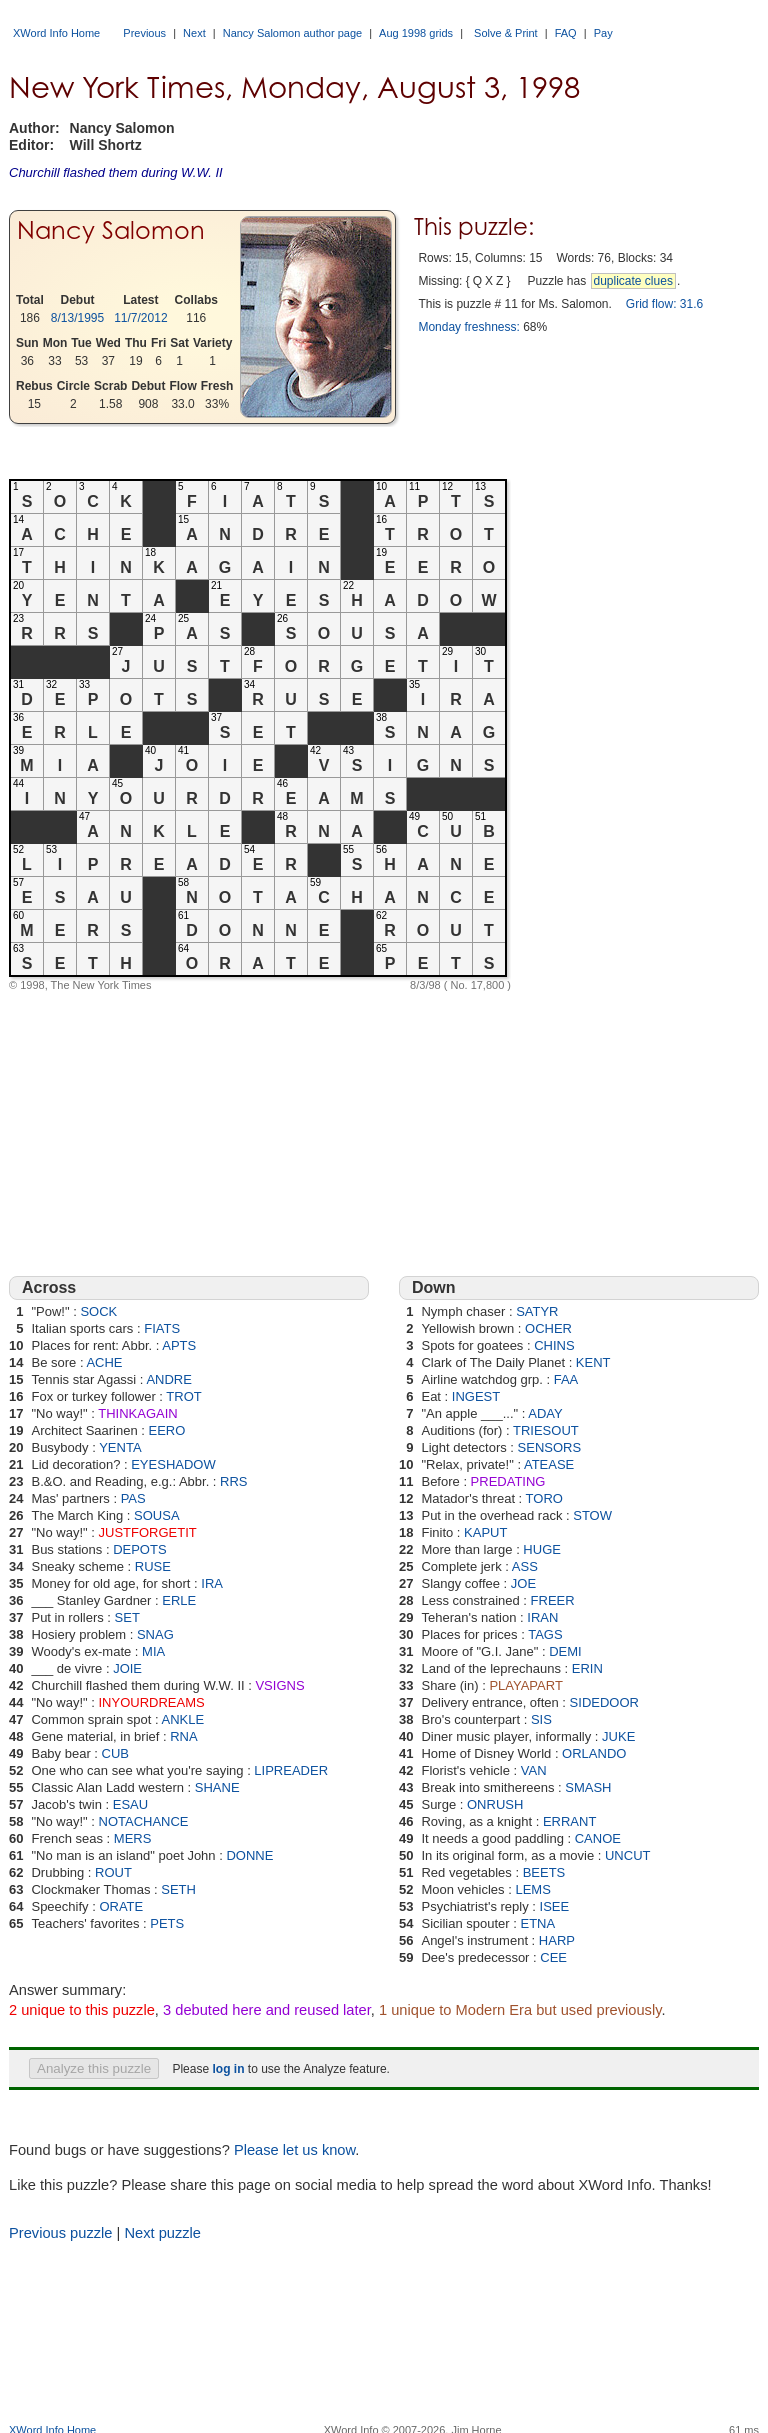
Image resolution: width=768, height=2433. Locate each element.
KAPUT (485, 1532)
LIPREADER (291, 1770)
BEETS (544, 1872)
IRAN (542, 1617)
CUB (115, 1753)
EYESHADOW (173, 1464)
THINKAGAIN (137, 1413)
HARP (557, 1940)
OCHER (548, 1328)
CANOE (598, 1838)
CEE (553, 1957)
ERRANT (569, 1821)
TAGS (545, 1634)
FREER (553, 1600)
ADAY (545, 1413)
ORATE (121, 1906)
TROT (183, 1396)
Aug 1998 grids (416, 33)
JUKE (618, 1736)
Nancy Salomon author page (292, 33)
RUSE (153, 1566)
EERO (167, 1430)
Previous (144, 33)
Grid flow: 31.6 (664, 304)
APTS (179, 1345)
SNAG (155, 1634)
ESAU (130, 1804)
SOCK (98, 1311)
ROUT (113, 1872)
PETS (167, 1923)
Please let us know (294, 2150)
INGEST (476, 1396)
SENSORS (550, 1447)
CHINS (554, 1345)
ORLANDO (594, 1753)
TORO (544, 1498)
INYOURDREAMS (152, 1702)
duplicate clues (633, 281)
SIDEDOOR (604, 1702)
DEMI (565, 1651)
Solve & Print (506, 33)
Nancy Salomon (111, 230)
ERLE (179, 1600)
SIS (541, 1719)
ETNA (537, 1923)
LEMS (532, 1889)
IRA (212, 1583)
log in (228, 2069)
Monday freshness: (468, 327)
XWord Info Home (56, 33)
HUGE (542, 1549)
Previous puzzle (60, 2233)
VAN (534, 1770)
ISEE (555, 1906)
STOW (592, 1515)
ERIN (587, 1668)
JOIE (127, 1668)
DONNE (249, 1855)
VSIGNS (279, 1685)
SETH (178, 1889)
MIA (153, 1651)
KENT (593, 1362)
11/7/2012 (140, 318)
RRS (233, 1481)
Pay (603, 33)
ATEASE (549, 1464)
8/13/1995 (77, 318)
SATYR (537, 1311)
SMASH (588, 1787)
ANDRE (169, 1379)
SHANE (217, 1787)
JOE (523, 1583)
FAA (566, 1379)
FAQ (566, 33)
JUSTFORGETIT (148, 1532)
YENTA (120, 1447)
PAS (133, 1498)
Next (194, 33)
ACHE (104, 1362)
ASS (525, 1566)
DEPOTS (139, 1549)
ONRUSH (495, 1804)
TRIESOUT (546, 1430)
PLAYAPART (525, 1685)
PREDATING (508, 1481)
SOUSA (157, 1515)
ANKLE (183, 1719)
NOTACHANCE (144, 1821)
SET (127, 1617)
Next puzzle (162, 2233)
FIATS (162, 1328)
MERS (133, 1838)
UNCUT (628, 1855)
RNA (183, 1736)
